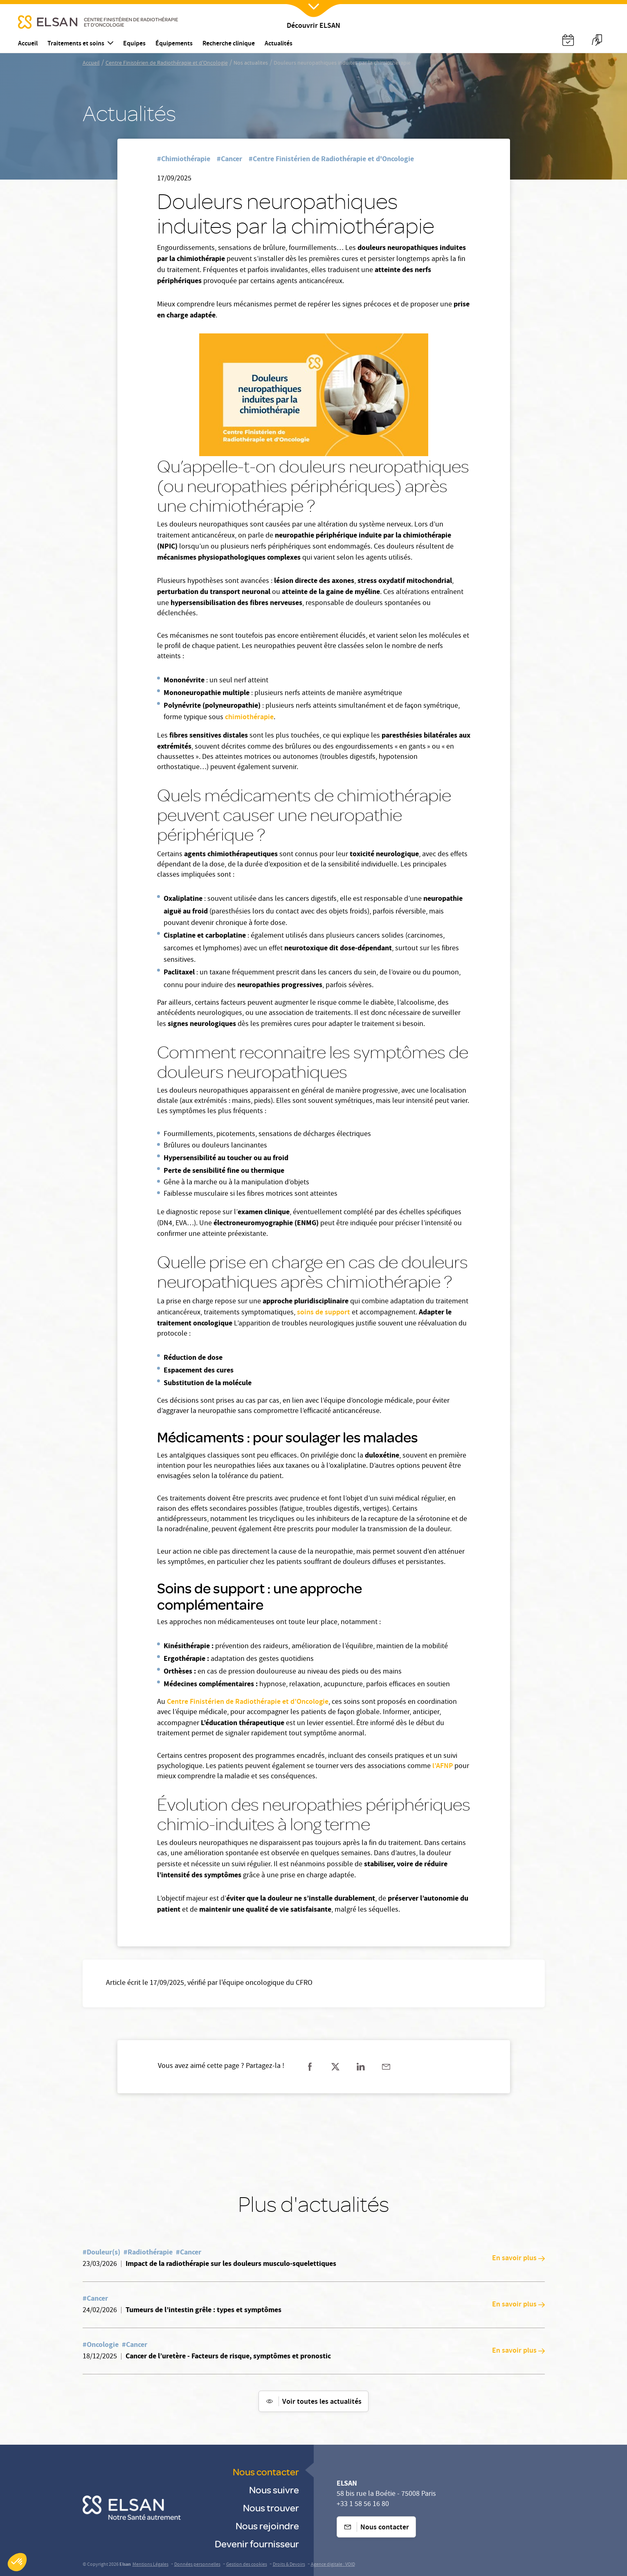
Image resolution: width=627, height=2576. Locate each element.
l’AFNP (442, 1766)
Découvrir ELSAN (313, 26)
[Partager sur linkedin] (361, 2066)
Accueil (91, 63)
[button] (17, 2562)
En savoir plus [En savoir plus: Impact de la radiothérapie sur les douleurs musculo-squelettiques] (518, 2258)
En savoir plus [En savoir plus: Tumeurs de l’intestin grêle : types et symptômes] (518, 2304)
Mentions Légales (151, 2565)
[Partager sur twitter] (335, 2066)
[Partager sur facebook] (310, 2066)
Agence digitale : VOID (333, 2565)
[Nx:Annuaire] (568, 40)
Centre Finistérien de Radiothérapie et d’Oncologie (247, 1702)
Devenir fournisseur (257, 2543)
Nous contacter (266, 2471)
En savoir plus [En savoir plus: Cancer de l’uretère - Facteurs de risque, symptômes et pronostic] (518, 2351)
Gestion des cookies (246, 2565)
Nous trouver (271, 2507)
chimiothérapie (249, 717)
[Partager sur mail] (386, 2066)
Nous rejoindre (267, 2525)
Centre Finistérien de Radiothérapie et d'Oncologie (167, 63)
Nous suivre (274, 2489)
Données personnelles (197, 2565)
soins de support (323, 1312)
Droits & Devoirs (289, 2565)
